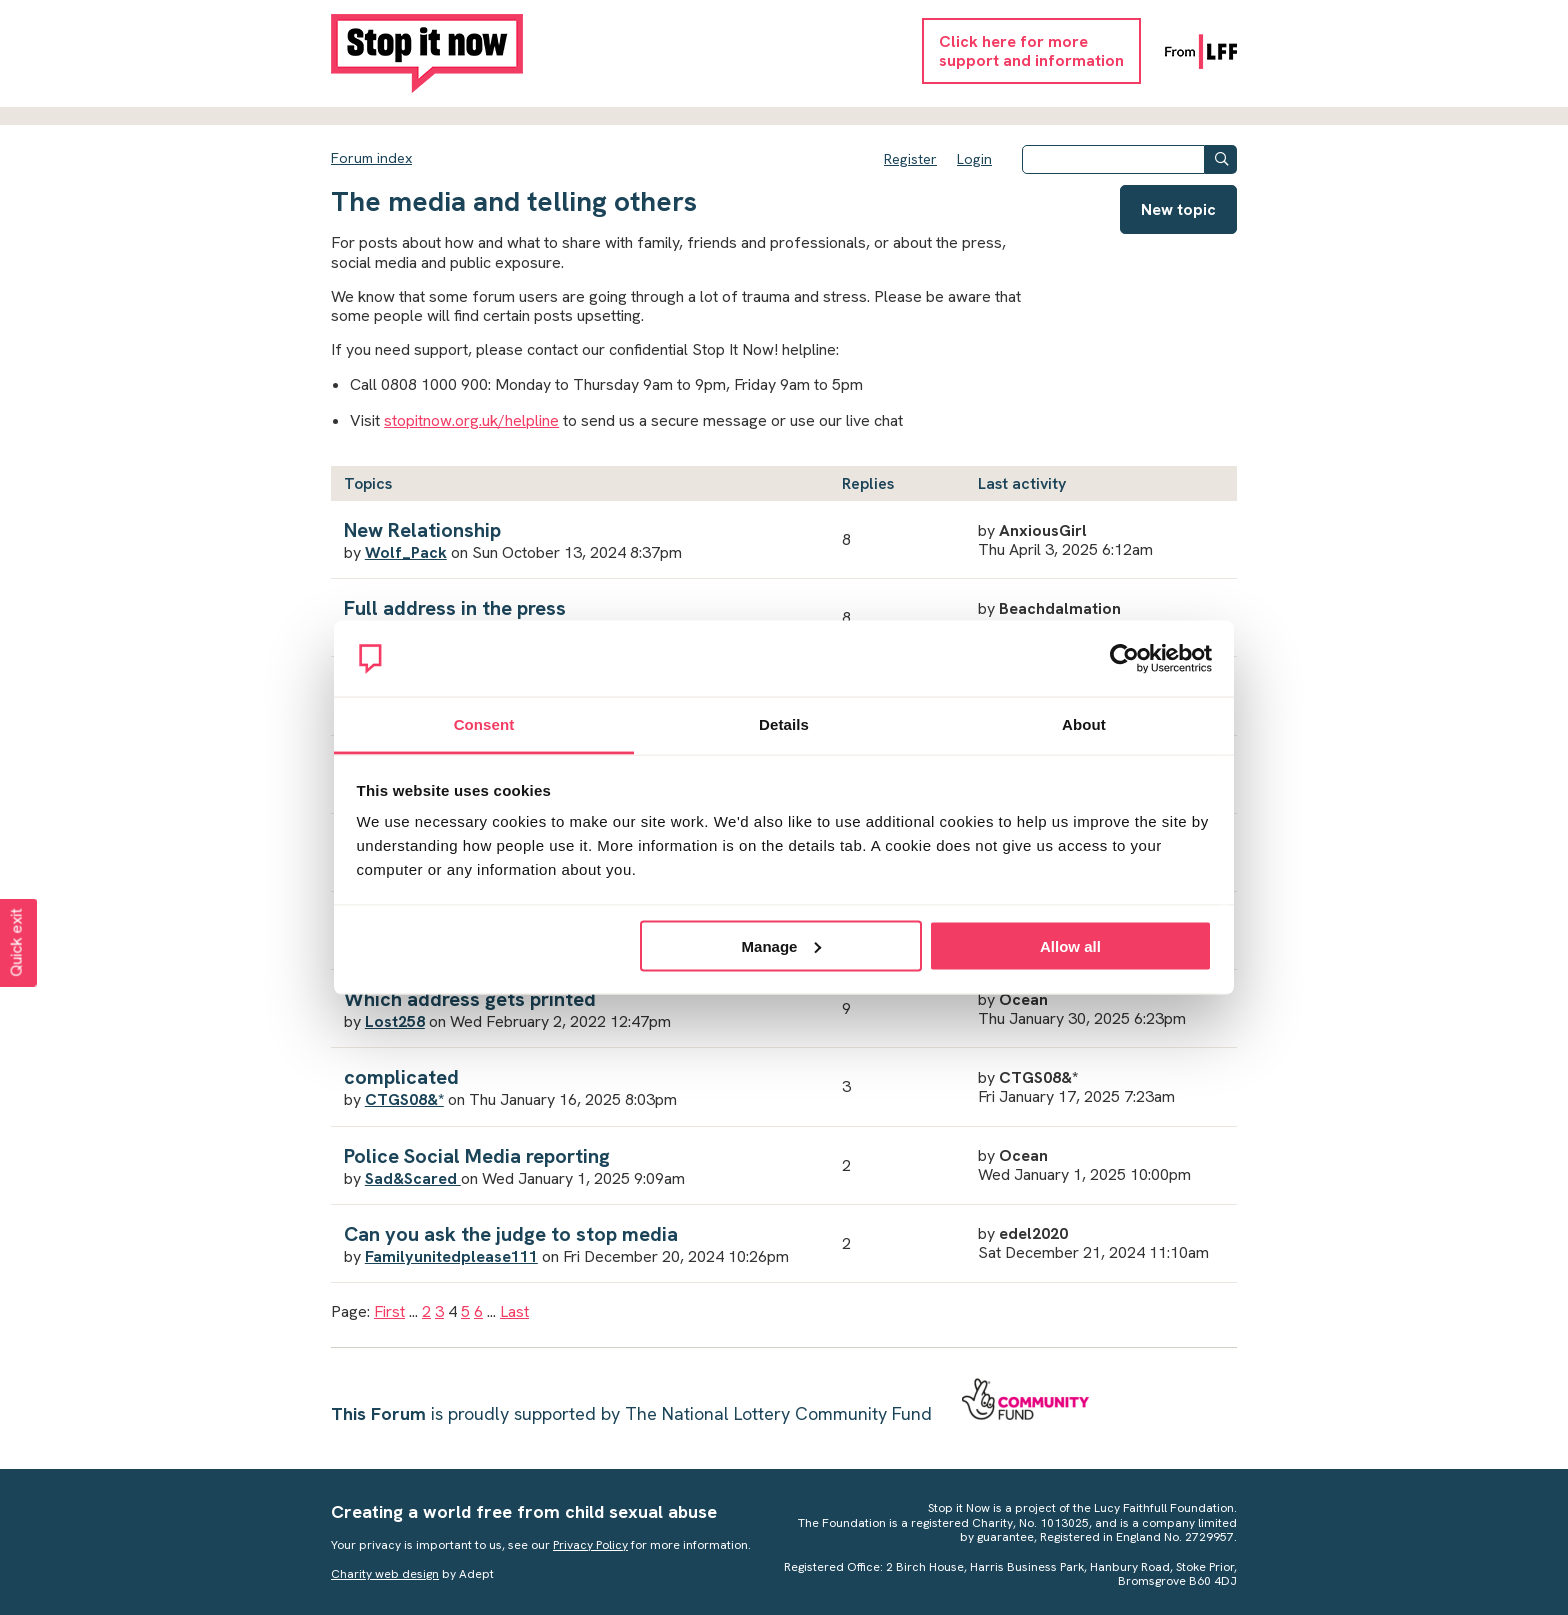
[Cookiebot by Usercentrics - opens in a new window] (1124, 659)
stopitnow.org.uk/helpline (471, 420)
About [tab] (1084, 724)
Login (974, 159)
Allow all (1070, 945)
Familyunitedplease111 (451, 1256)
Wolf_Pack (406, 552)
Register (910, 159)
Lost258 (395, 1021)
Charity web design (385, 1574)
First (389, 1311)
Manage (782, 945)
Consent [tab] (484, 724)
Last (514, 1311)
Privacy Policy (590, 1545)
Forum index (371, 158)
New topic (1178, 209)
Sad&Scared (413, 1178)
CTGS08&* (404, 1099)
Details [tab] (784, 724)
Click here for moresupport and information (1031, 51)
